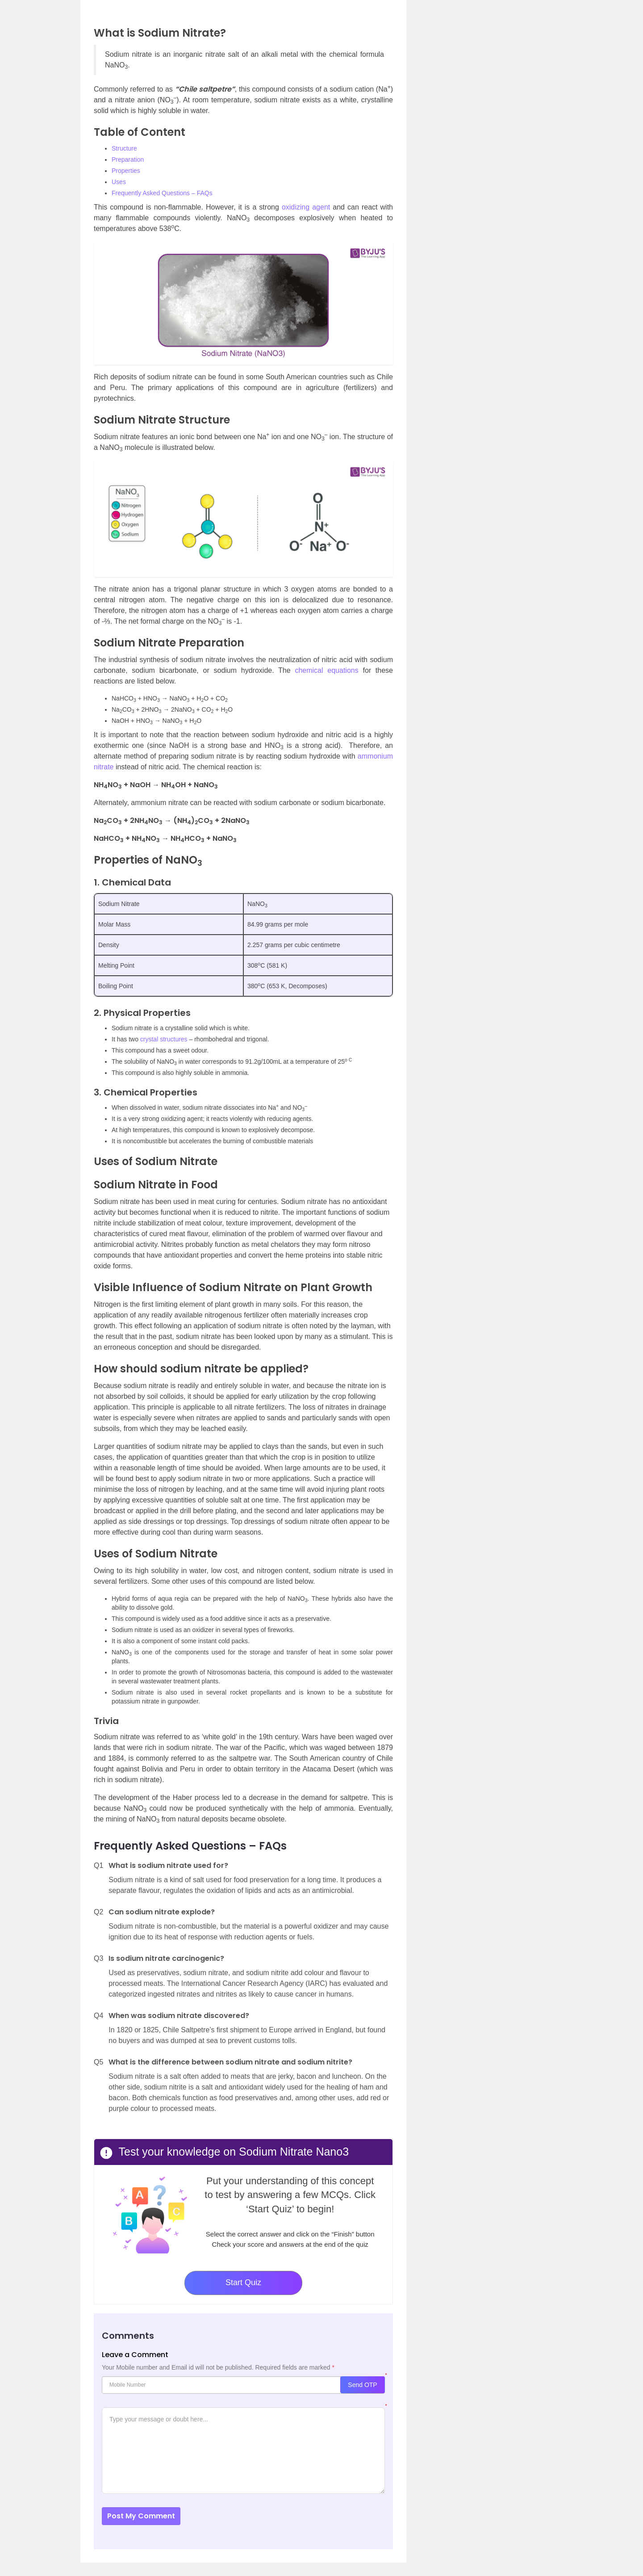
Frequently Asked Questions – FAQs (162, 193)
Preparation (128, 159)
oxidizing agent (306, 207)
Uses (119, 181)
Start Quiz (243, 2282)
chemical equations (326, 670)
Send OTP (362, 2384)
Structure (124, 148)
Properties (126, 170)
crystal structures (164, 1039)
